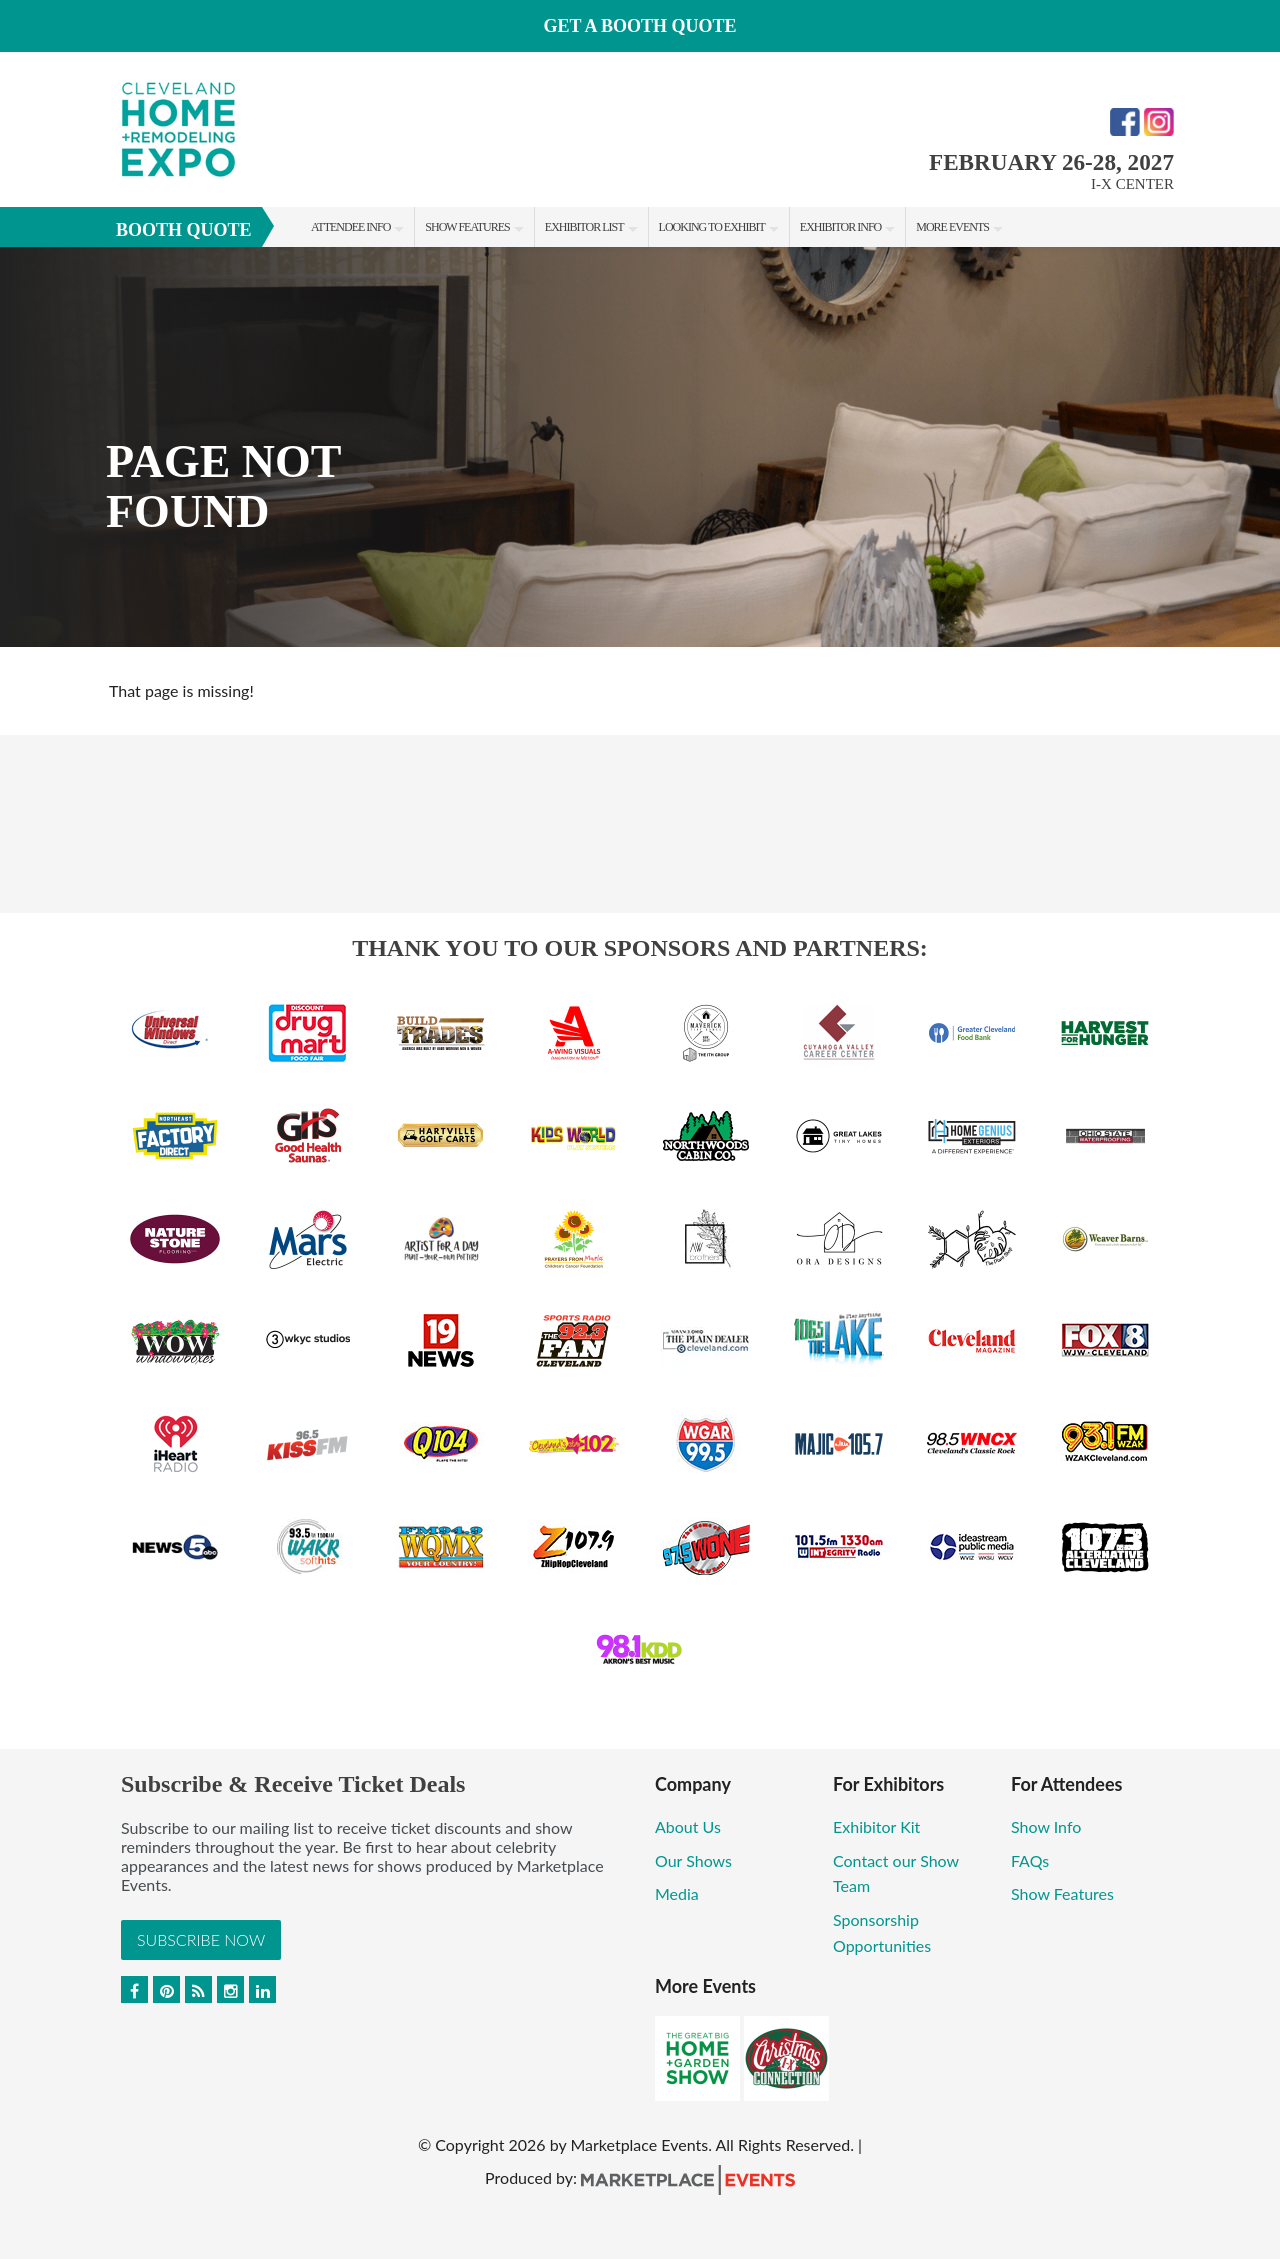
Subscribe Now (201, 1939)
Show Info (1046, 1826)
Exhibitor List (584, 227)
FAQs (1030, 1860)
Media (677, 1893)
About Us (688, 1826)
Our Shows (693, 1860)
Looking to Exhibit (712, 227)
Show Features (467, 227)
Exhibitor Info (840, 227)
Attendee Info (350, 227)
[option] (640, 447)
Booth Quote (184, 230)
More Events (952, 227)
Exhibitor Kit (876, 1826)
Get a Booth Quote (639, 26)
